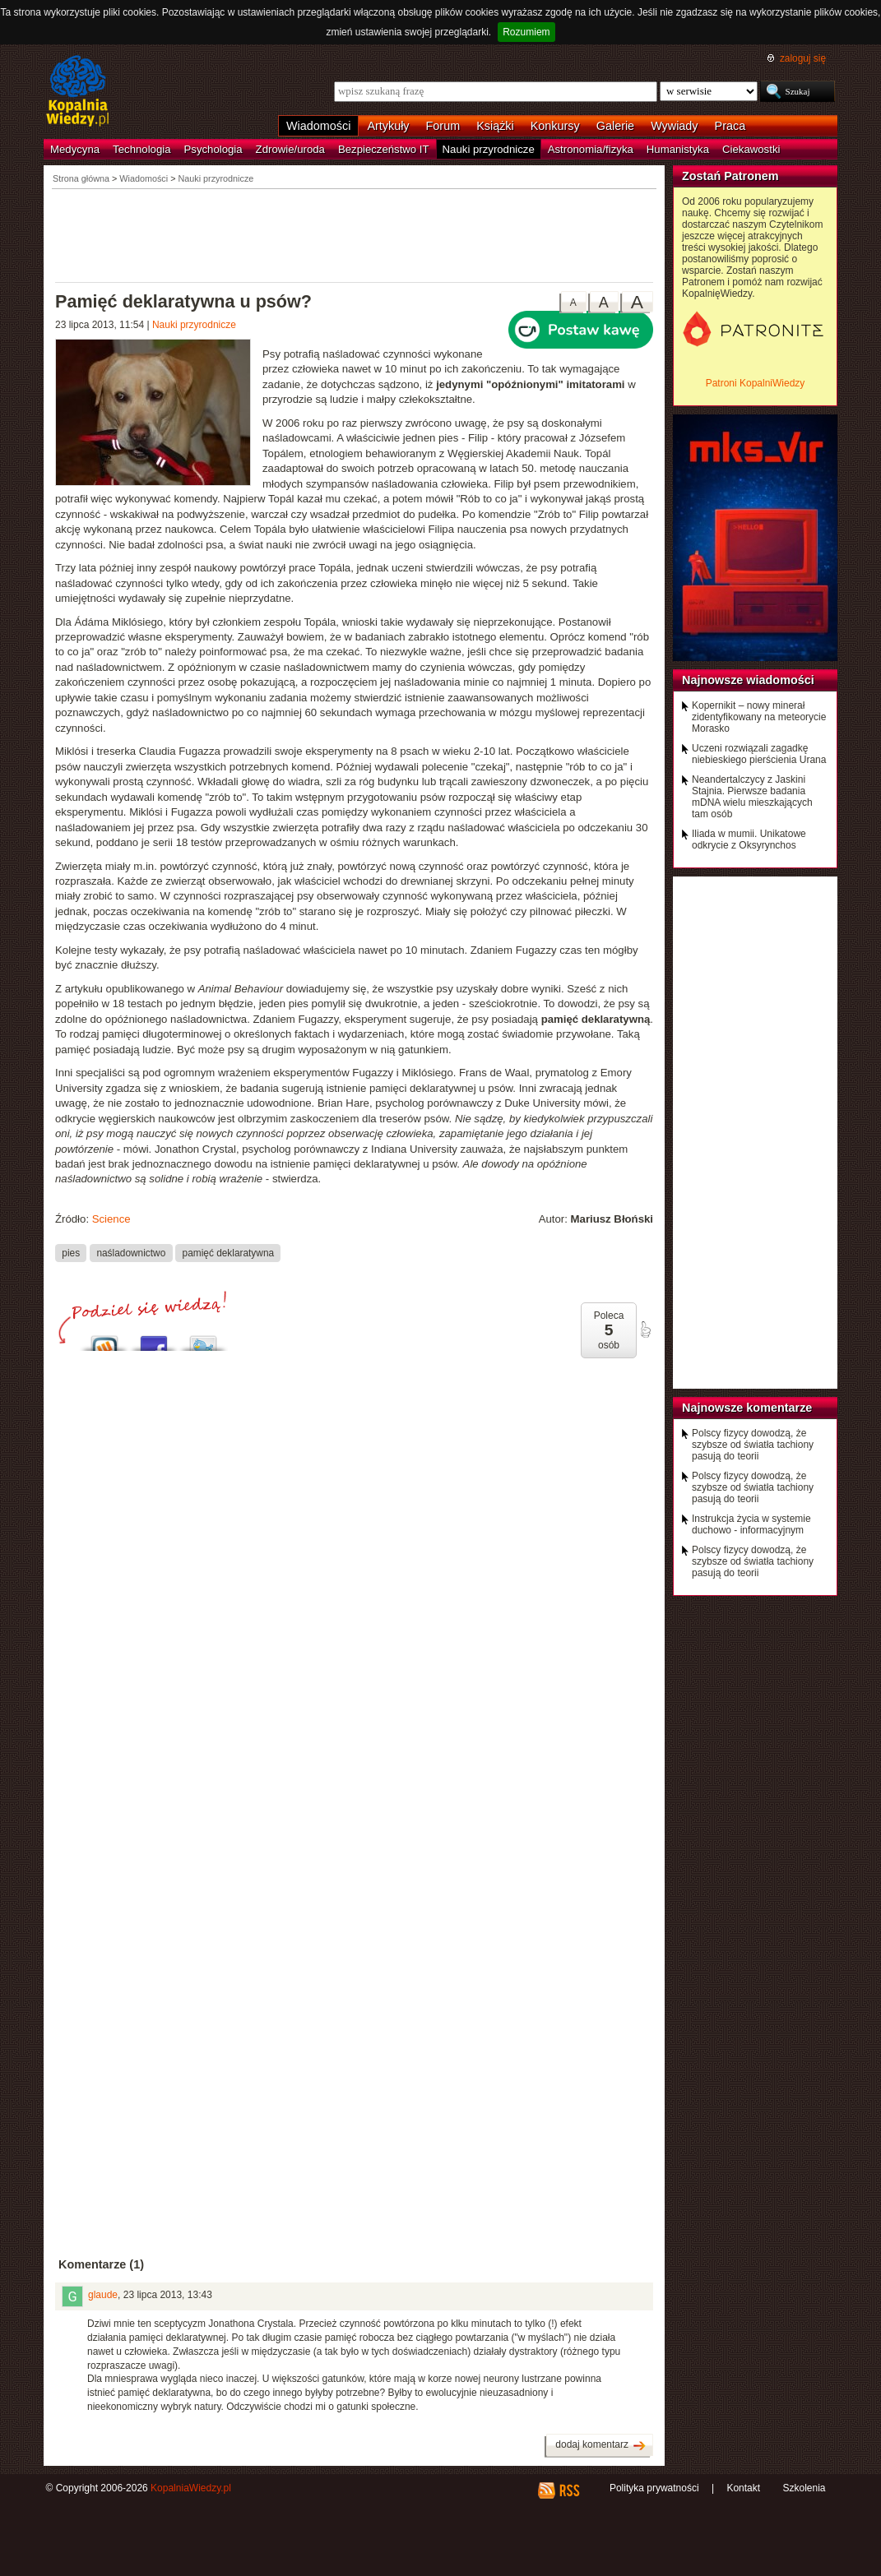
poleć (645, 1329)
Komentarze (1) (101, 2264)
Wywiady (674, 125)
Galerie (615, 125)
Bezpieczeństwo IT (383, 149)
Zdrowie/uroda (290, 149)
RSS (569, 2490)
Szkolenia (803, 2488)
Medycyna (75, 149)
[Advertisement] (354, 234)
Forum (443, 125)
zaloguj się (803, 58)
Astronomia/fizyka (590, 149)
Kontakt (743, 2488)
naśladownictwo (130, 1252)
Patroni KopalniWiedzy (755, 383)
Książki (495, 125)
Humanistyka (678, 149)
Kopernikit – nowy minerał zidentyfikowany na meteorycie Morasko (759, 717)
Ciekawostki (751, 149)
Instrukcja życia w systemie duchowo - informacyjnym (751, 1524)
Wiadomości (318, 125)
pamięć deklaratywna (229, 1252)
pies (71, 1252)
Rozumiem (526, 32)
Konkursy (555, 125)
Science (111, 1219)
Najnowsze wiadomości (748, 680)
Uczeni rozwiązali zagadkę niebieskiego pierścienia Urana (759, 753)
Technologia (141, 149)
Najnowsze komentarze (747, 1407)
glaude (103, 2295)
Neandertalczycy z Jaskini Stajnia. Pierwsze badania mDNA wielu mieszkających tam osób (752, 797)
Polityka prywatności (654, 2488)
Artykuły (388, 125)
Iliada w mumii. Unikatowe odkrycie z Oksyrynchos (749, 839)
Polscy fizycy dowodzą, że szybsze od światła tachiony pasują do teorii (753, 1444)
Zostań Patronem (730, 176)
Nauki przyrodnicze (489, 149)
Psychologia (213, 149)
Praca (730, 125)
